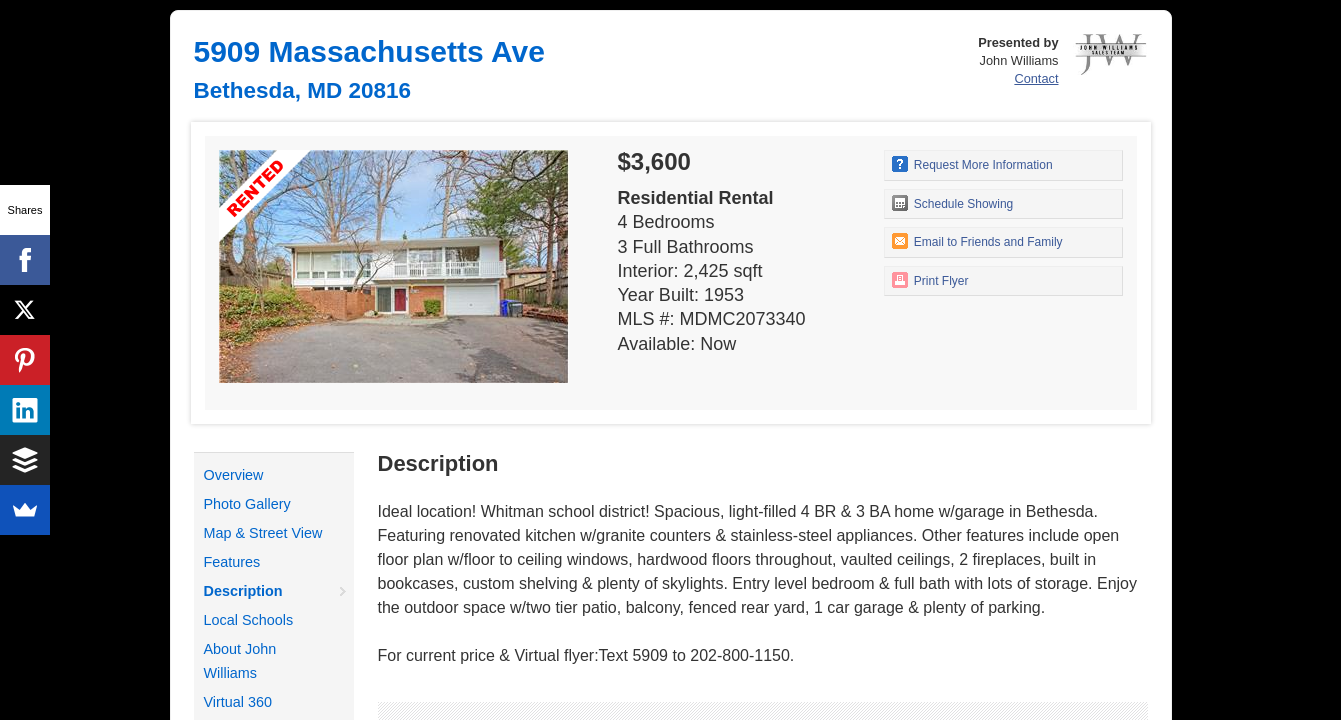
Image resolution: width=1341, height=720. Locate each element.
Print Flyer (930, 280)
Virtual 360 (238, 702)
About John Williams (240, 661)
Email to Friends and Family (977, 241)
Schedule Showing (953, 203)
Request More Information (972, 164)
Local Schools (249, 620)
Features (232, 562)
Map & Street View (263, 533)
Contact (1036, 78)
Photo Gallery (247, 504)
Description (243, 591)
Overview (234, 475)
